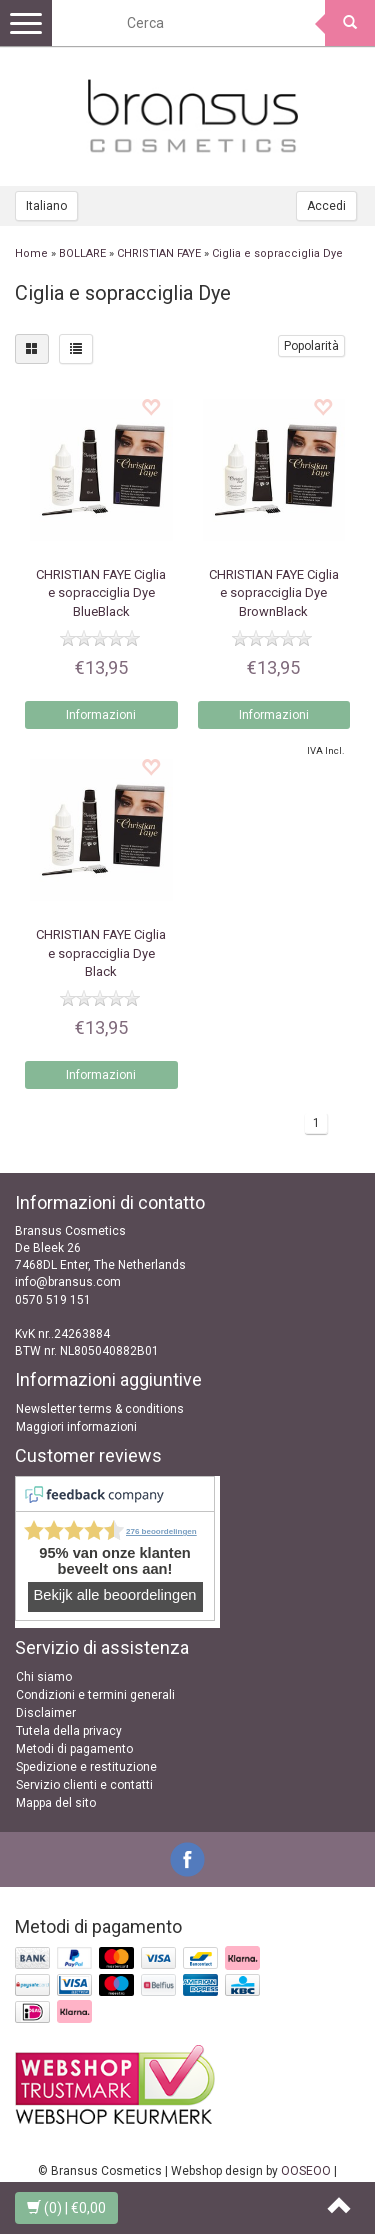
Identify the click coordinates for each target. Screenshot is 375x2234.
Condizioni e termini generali (95, 1695)
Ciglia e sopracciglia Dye (277, 253)
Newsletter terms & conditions (100, 1409)
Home (31, 253)
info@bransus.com (68, 1282)
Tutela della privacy (69, 1731)
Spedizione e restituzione (86, 1767)
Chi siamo (44, 1677)
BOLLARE (82, 253)
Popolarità (311, 346)
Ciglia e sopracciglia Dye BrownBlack (274, 592)
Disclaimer (46, 1713)
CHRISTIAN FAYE (159, 253)
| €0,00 (66, 2208)
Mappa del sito (56, 1803)
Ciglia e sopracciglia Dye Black (101, 952)
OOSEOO (306, 2171)
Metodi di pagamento (74, 1749)
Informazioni (101, 715)
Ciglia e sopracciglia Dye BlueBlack (101, 592)
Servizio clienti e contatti (84, 1785)
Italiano (46, 206)
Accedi (326, 206)
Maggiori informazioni (76, 1427)
